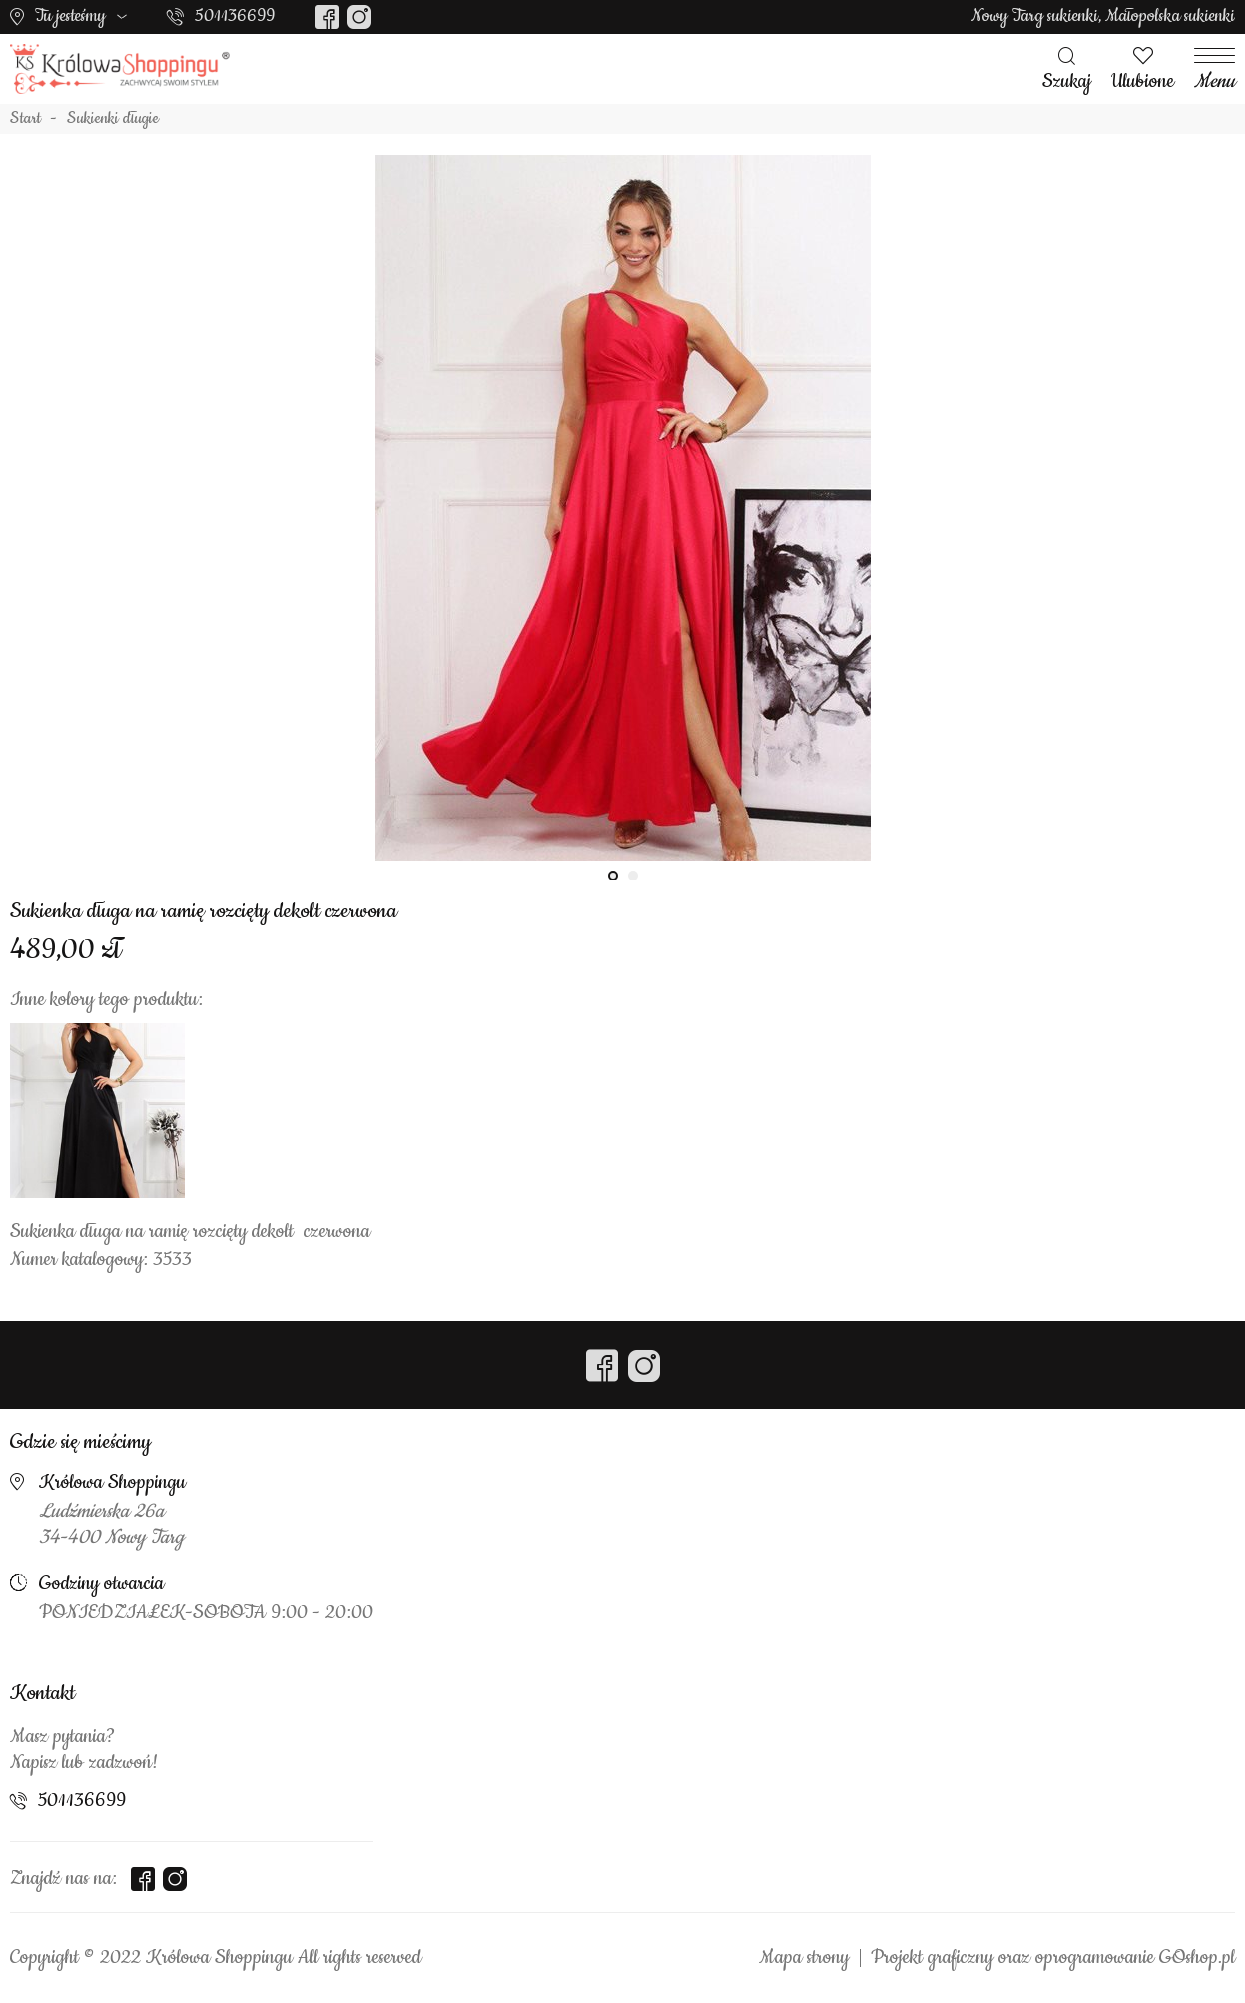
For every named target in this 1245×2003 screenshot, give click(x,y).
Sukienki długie (113, 119)
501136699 (235, 16)
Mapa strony (804, 1958)
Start (25, 119)
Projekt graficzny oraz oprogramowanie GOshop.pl (1053, 1958)
